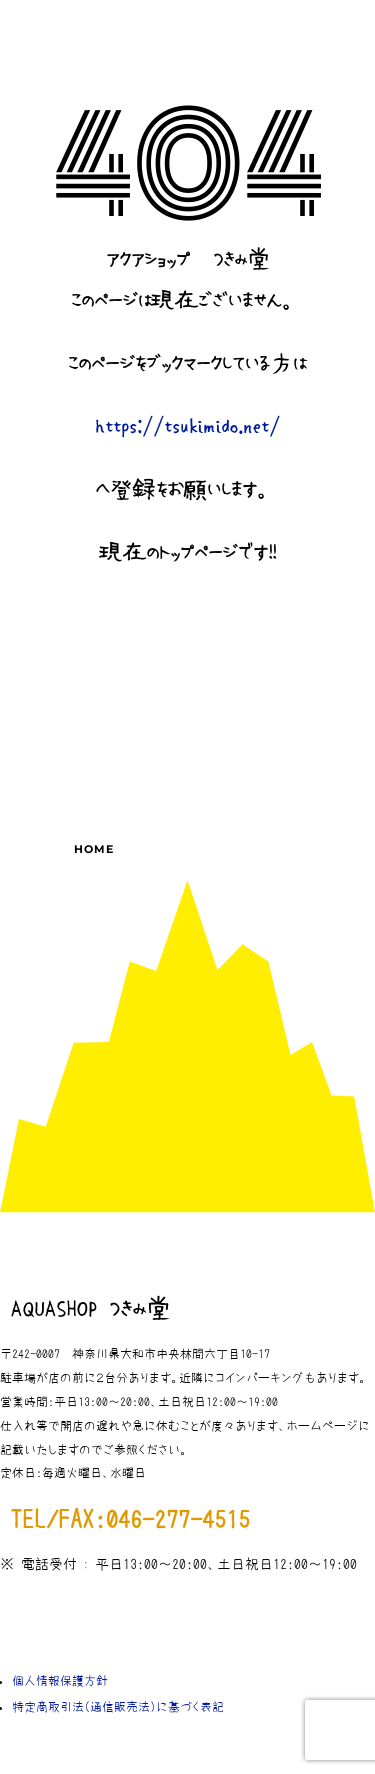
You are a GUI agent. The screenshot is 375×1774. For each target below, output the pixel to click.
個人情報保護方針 (60, 1681)
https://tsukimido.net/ (187, 427)
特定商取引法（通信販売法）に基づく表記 (118, 1707)
